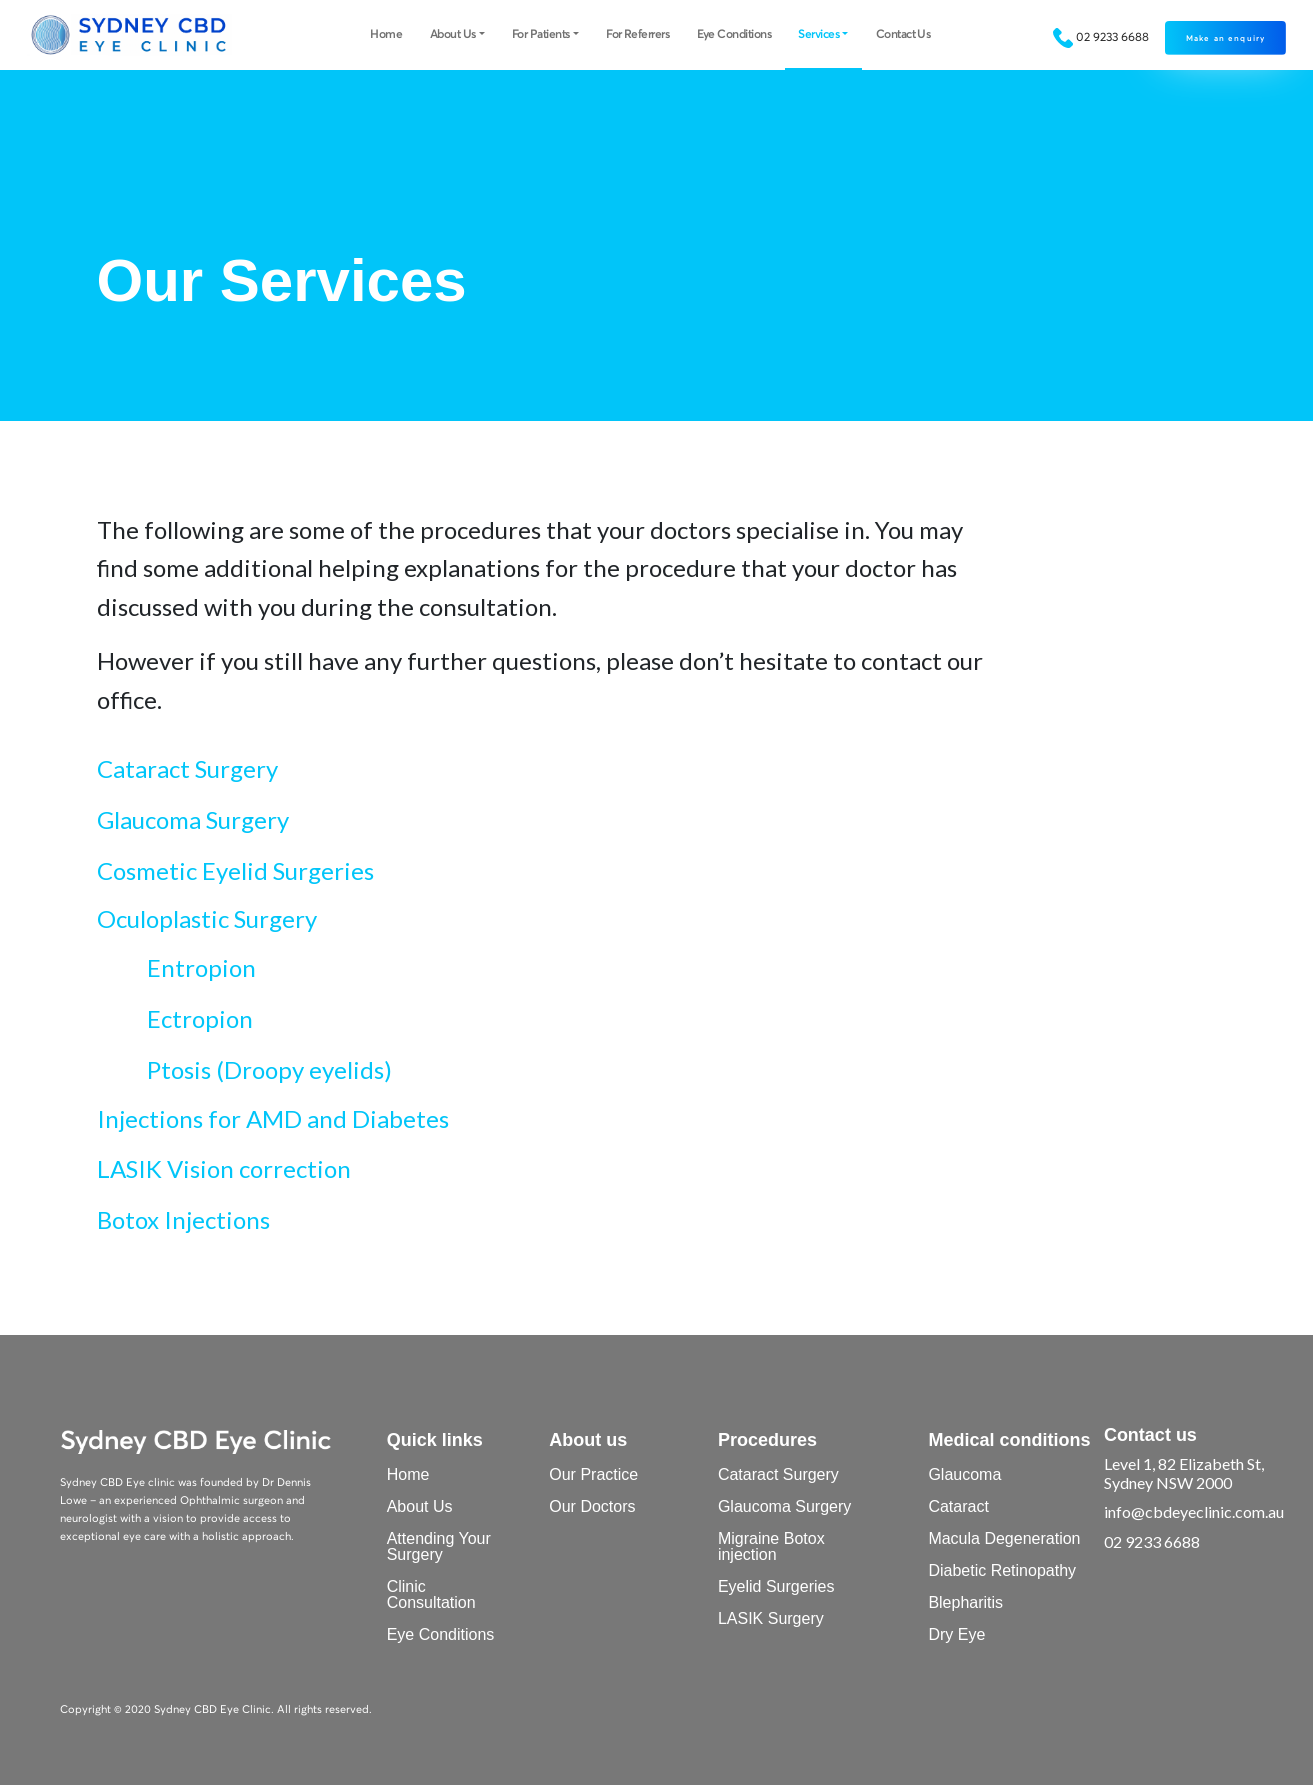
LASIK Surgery (771, 1618)
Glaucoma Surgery (784, 1506)
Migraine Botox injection (771, 1546)
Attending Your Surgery (439, 1546)
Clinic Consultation (431, 1594)
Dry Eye (956, 1634)
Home (386, 32)
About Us (453, 32)
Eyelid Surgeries (776, 1586)
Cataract (958, 1506)
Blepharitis (965, 1602)
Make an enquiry (1226, 38)
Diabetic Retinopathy (1002, 1570)
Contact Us (903, 32)
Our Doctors (592, 1506)
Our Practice (593, 1474)
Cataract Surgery (778, 1474)
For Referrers (637, 32)
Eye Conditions (734, 32)
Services (818, 32)
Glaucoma (964, 1474)
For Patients (541, 32)
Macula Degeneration (1004, 1538)
